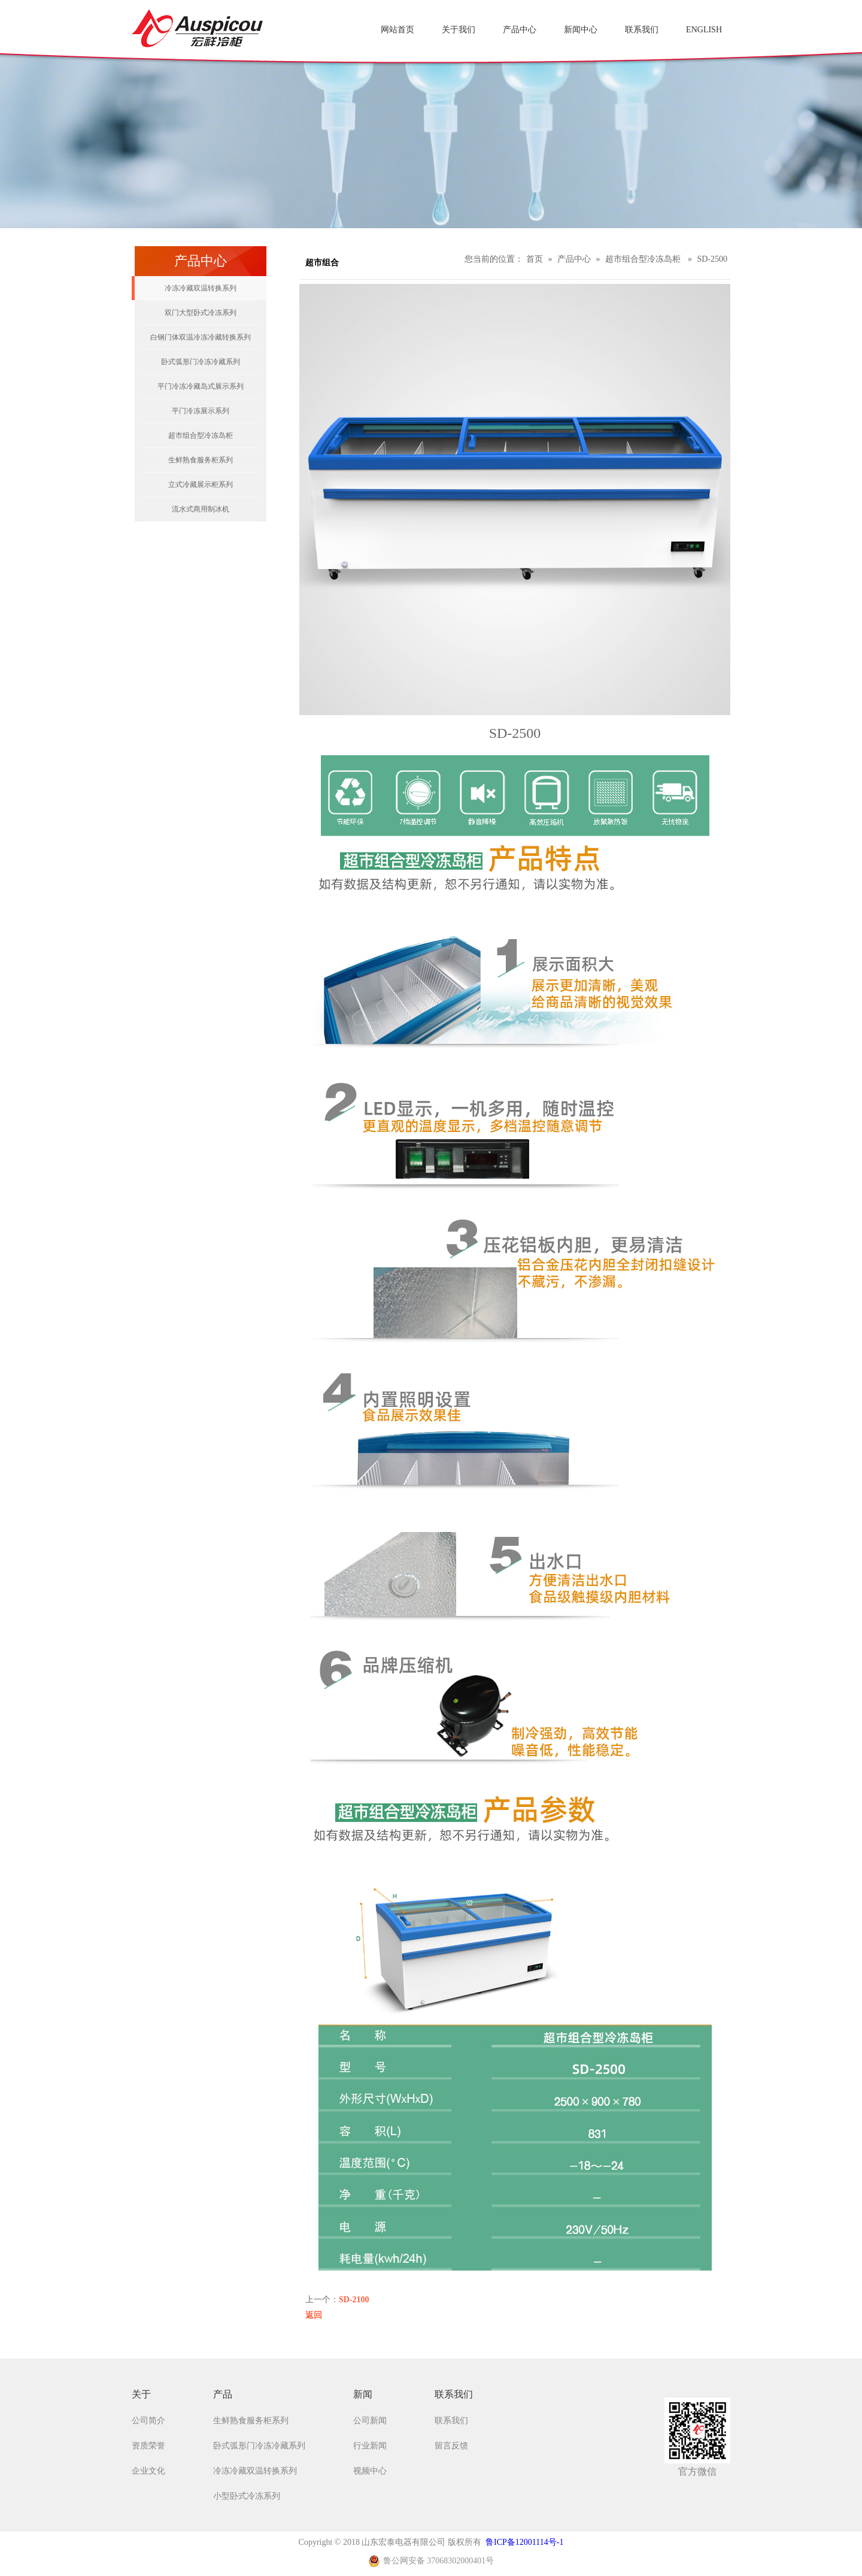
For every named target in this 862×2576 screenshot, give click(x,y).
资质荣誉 (148, 2445)
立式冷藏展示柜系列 (200, 484)
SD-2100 (354, 2299)
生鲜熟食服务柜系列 (200, 460)
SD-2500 (712, 259)
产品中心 (574, 259)
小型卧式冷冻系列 (246, 2496)
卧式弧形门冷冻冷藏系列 (200, 362)
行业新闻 (370, 2445)
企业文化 (148, 2470)
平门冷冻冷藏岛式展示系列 (200, 386)
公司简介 (148, 2420)
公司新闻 (370, 2420)
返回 (313, 2315)
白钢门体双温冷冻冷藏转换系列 (200, 337)
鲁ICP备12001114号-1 (524, 2542)
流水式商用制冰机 (200, 509)
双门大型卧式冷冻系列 (200, 312)
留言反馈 (451, 2445)
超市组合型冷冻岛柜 (200, 435)
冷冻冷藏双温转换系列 (200, 288)
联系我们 (451, 2420)
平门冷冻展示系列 (200, 411)
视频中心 (370, 2470)
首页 (534, 259)
